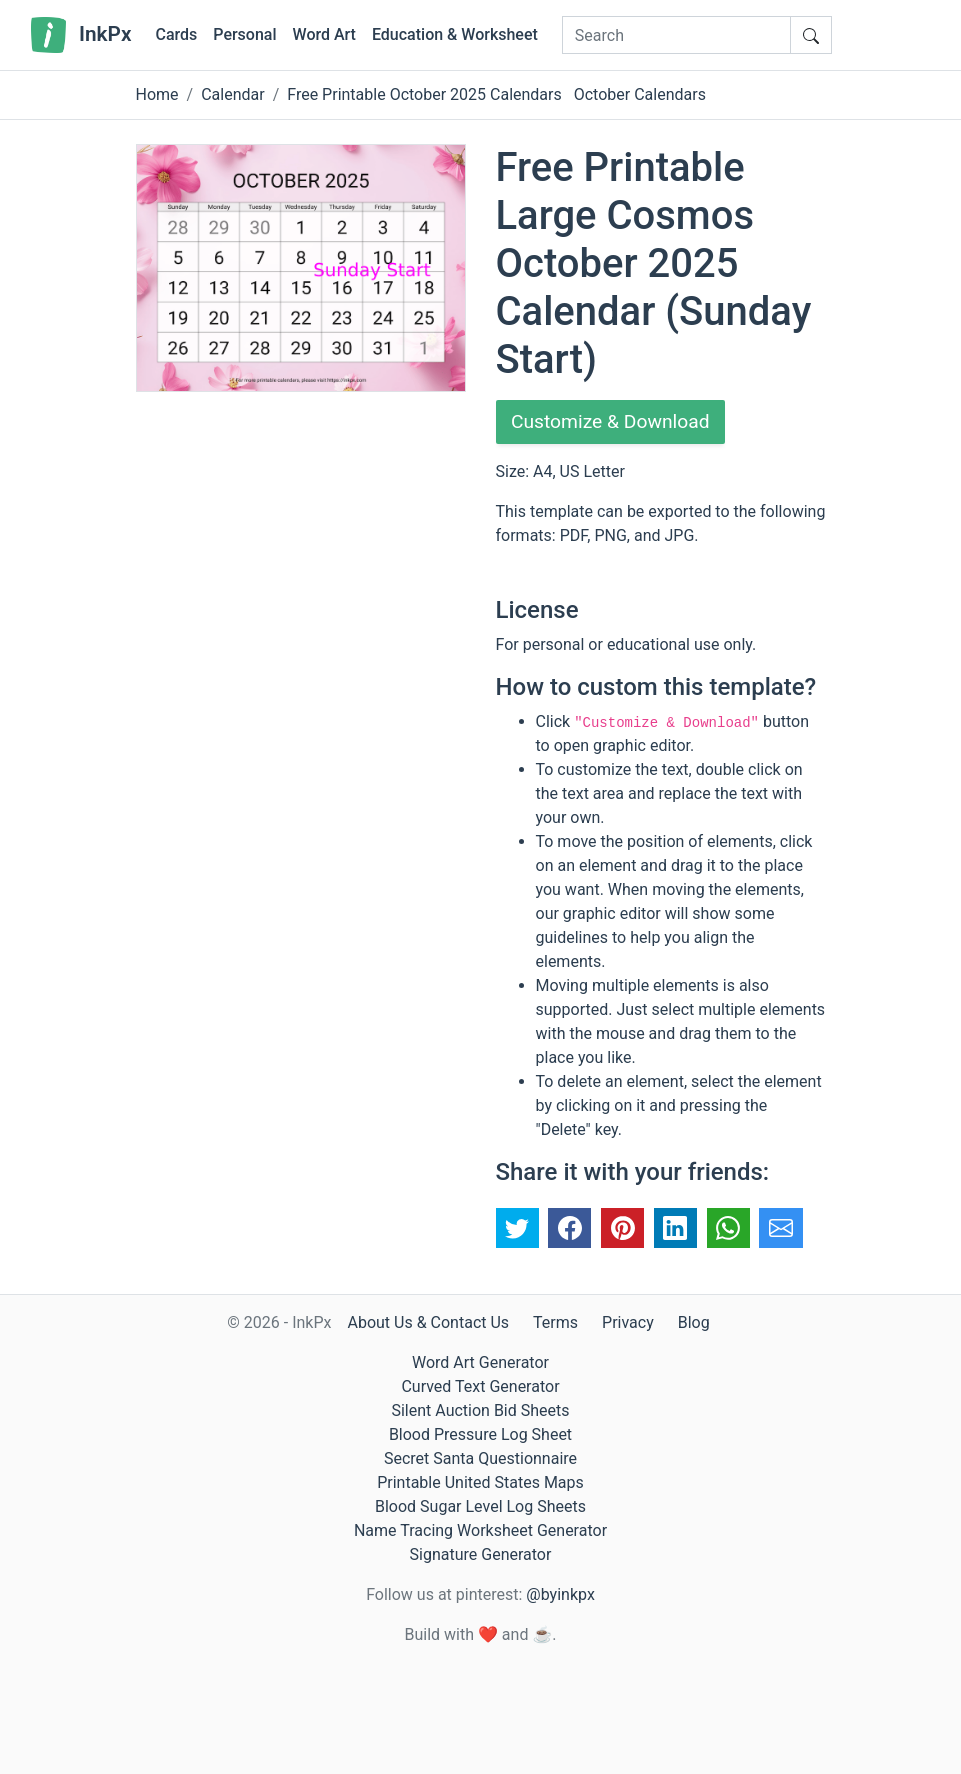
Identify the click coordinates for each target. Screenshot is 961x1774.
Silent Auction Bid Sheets (480, 1410)
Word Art (324, 34)
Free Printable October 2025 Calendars (424, 94)
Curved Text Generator (480, 1386)
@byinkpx (560, 1594)
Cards (176, 34)
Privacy (628, 1322)
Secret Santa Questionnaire (480, 1458)
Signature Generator (481, 1554)
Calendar (232, 94)
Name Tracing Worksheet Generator (480, 1530)
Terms (555, 1322)
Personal (244, 34)
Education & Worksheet (455, 34)
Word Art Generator (480, 1362)
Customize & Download (615, 423)
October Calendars (640, 94)
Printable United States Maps (480, 1482)
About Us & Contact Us (428, 1322)
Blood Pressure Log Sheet (480, 1434)
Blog (694, 1322)
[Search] (676, 35)
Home (157, 94)
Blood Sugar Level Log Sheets (480, 1506)
